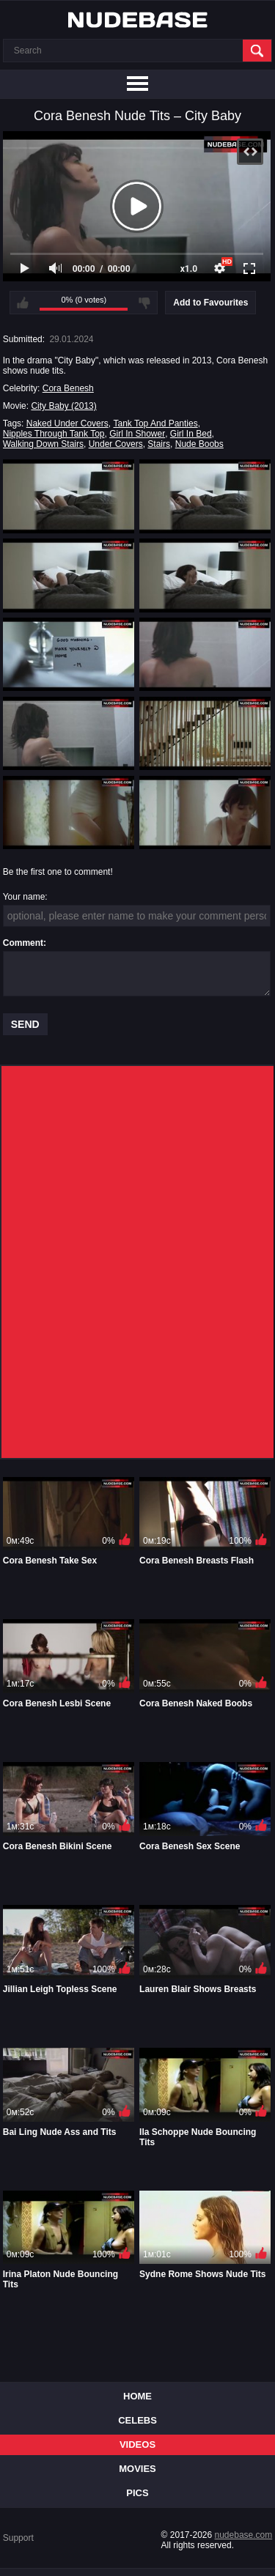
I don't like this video (144, 303)
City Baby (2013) (63, 406)
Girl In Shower (137, 434)
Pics (137, 2492)
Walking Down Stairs (43, 444)
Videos (137, 2444)
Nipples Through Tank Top (54, 434)
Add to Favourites (210, 302)
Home (137, 2396)
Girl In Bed (191, 434)
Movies (137, 2468)
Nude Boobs (199, 444)
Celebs (137, 2420)
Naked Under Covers (67, 423)
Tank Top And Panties (155, 423)
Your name (24, 897)
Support (18, 2538)
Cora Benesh (68, 388)
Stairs (158, 444)
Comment (23, 943)
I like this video (22, 303)
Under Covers (116, 444)
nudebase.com (244, 2535)
